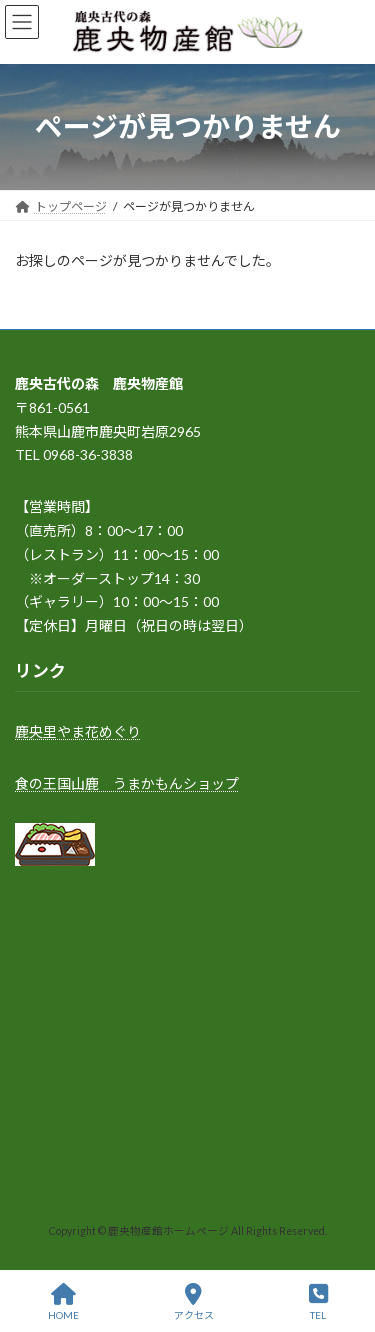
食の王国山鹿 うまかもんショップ (127, 782)
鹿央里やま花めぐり (78, 731)
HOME (63, 1302)
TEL (318, 1302)
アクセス (194, 1302)
